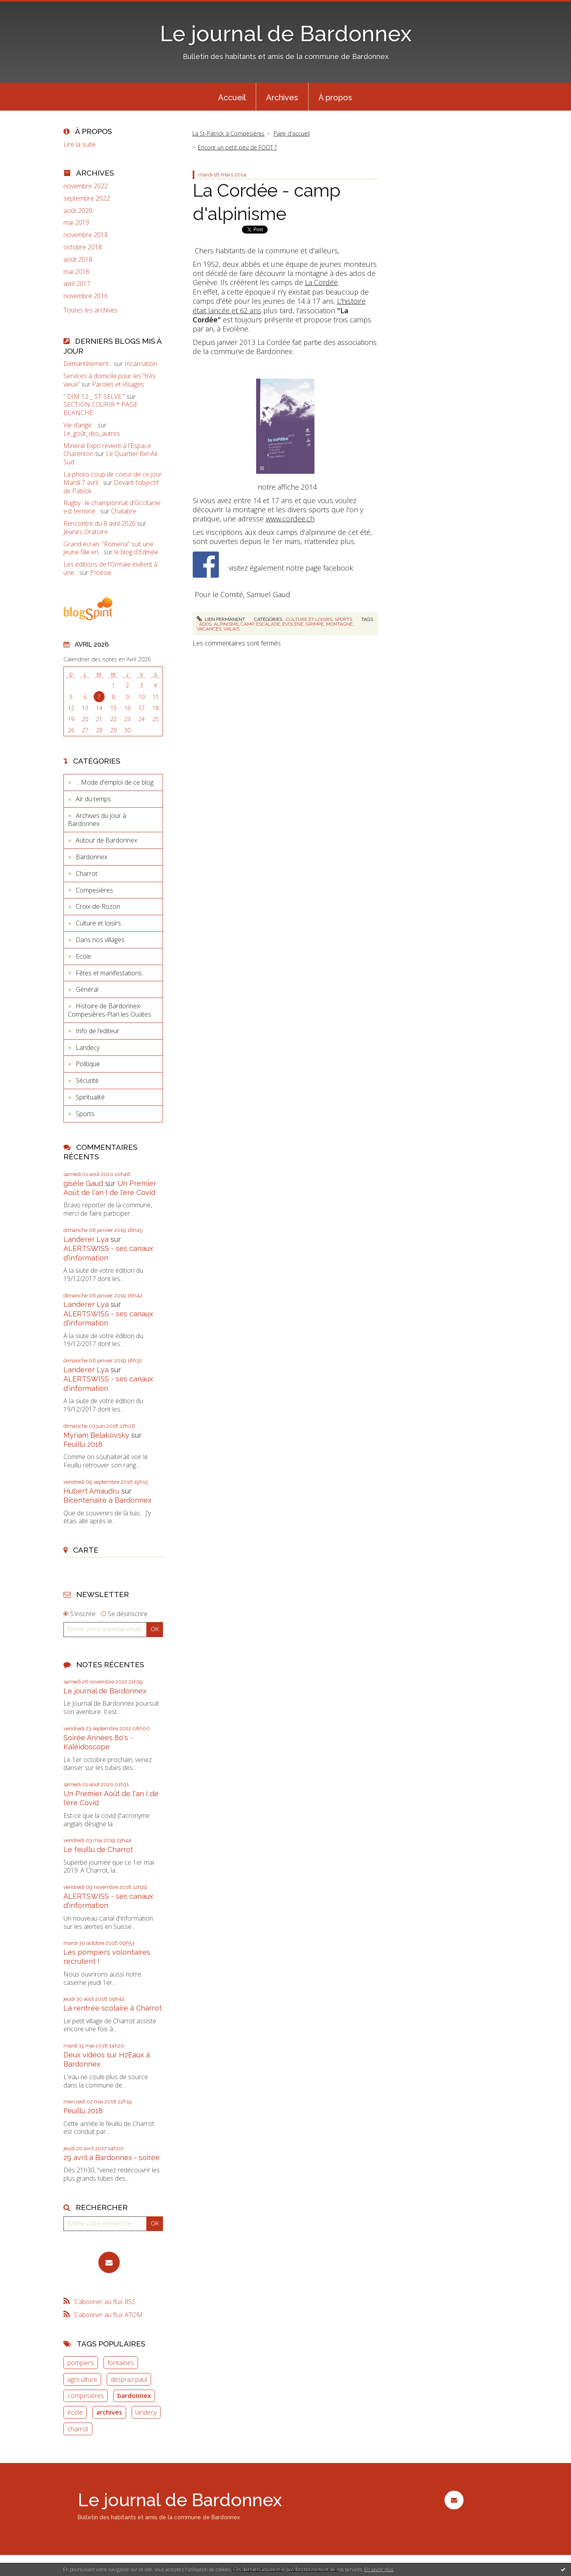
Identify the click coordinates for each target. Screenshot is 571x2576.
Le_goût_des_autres (91, 433)
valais (232, 629)
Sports (85, 1113)
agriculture (82, 2379)
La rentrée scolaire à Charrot (112, 2008)
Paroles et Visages (118, 384)
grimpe (315, 624)
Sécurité (87, 1080)
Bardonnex (91, 856)
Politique (88, 1063)
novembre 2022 (85, 186)
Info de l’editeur (97, 1031)
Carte (85, 1550)
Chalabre (123, 511)
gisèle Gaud (83, 1183)
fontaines (120, 2362)
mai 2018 (76, 272)
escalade (268, 624)
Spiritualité (90, 1097)
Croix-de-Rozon (98, 906)
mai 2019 (76, 222)
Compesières (94, 890)
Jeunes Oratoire (85, 531)
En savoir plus (378, 2569)
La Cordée (321, 282)
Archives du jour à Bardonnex (97, 819)
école (75, 2412)
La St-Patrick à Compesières (228, 133)
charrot (77, 2429)
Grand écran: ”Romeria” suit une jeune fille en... (108, 548)
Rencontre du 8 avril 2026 (99, 523)
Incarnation (141, 363)
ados (205, 624)
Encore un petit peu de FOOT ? (237, 147)
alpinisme (226, 624)
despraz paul (129, 2379)
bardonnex (134, 2395)
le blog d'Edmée (136, 552)
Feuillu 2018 (83, 1444)
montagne (339, 624)
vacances (209, 629)
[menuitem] (232, 97)
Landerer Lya (86, 1239)
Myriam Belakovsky (96, 1435)
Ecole (83, 956)
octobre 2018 (82, 247)
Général (87, 989)
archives (109, 2412)
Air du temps (93, 799)
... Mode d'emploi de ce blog (114, 782)
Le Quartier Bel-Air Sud (110, 457)
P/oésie (100, 572)
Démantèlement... (87, 363)
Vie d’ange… (79, 425)
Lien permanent (221, 619)
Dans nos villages (100, 939)
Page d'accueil (292, 133)
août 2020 (77, 211)
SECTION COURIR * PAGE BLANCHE (100, 408)
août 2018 (77, 259)
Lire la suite (79, 144)
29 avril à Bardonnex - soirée (111, 2157)
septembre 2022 (86, 198)
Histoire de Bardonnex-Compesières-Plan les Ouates (109, 1010)
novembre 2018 (85, 235)
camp (247, 624)
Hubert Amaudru (91, 1491)
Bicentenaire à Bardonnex (107, 1500)
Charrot (87, 873)
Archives (282, 97)
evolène (292, 624)
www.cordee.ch (290, 518)
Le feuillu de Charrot (98, 1849)
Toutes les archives (90, 310)
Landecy (88, 1047)
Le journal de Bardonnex (286, 33)
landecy (146, 2412)
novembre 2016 (85, 296)
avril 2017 (76, 284)
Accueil (232, 97)
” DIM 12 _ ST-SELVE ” (94, 396)
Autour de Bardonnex (106, 840)
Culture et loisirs (98, 923)
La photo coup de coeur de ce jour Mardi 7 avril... (112, 478)
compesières (85, 2395)
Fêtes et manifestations (109, 973)
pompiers (80, 2362)
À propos (335, 97)
